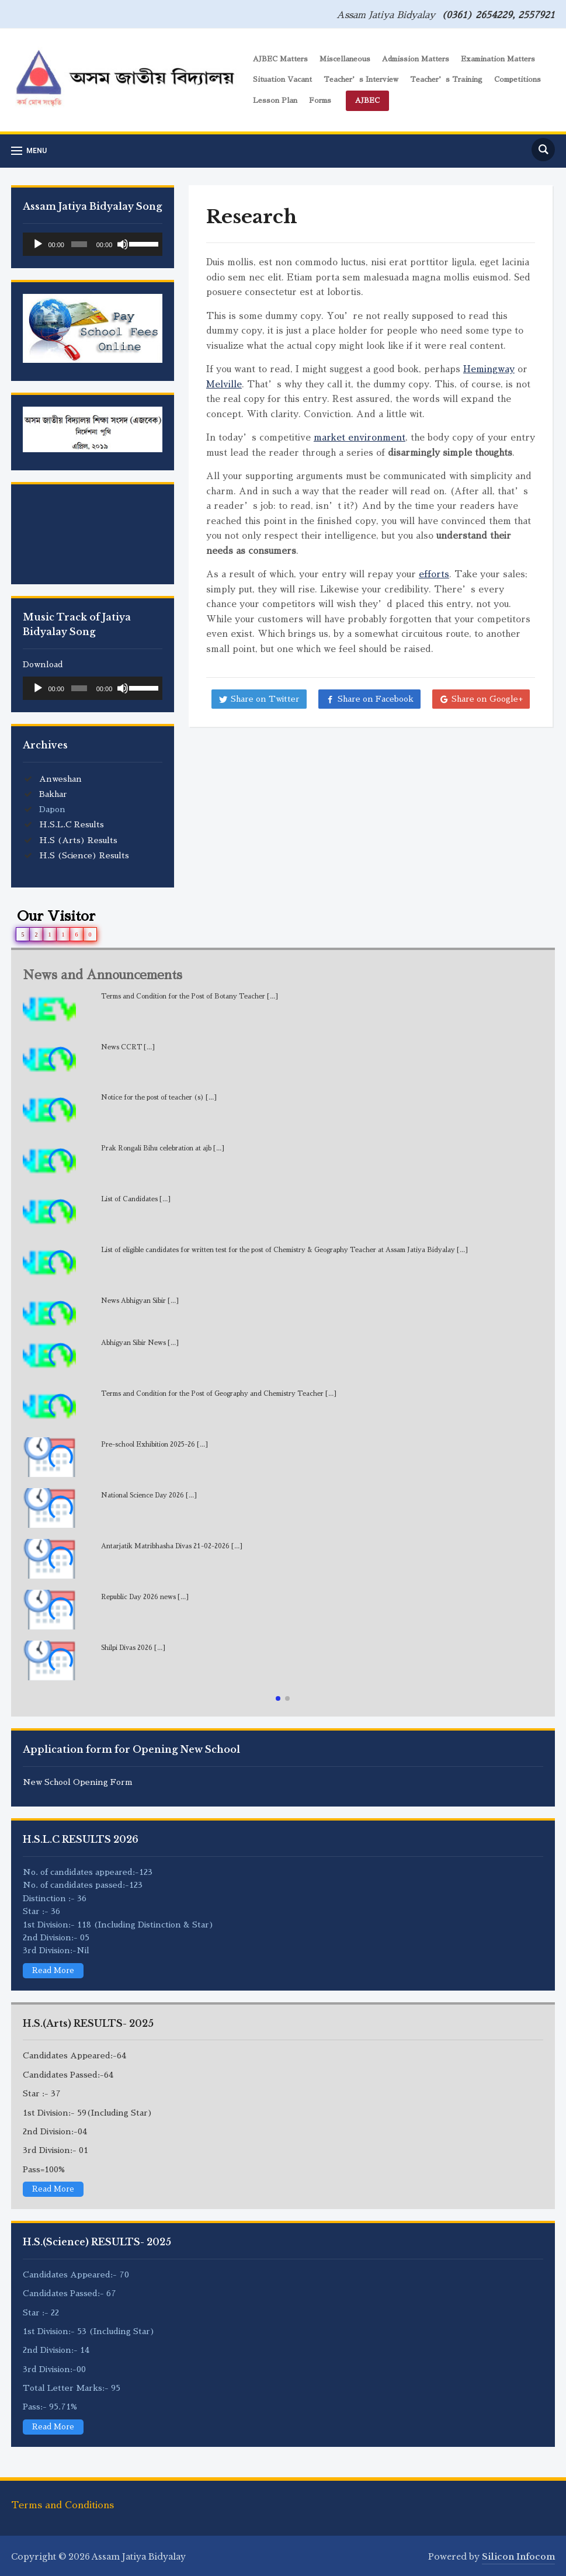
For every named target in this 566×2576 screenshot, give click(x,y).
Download (43, 664)
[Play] (38, 244)
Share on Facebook (376, 699)
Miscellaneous (345, 59)
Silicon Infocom (518, 2556)
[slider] (79, 244)
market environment (359, 437)
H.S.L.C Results (71, 824)
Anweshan (60, 779)
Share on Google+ (487, 699)
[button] (278, 1698)
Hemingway (489, 369)
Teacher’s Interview (361, 79)
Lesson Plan (275, 100)
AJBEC (367, 100)
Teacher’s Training (446, 79)
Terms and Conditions (62, 2505)
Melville (224, 384)
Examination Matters (498, 59)
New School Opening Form (78, 1782)
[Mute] (123, 244)
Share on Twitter (265, 699)
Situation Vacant (282, 79)
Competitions (517, 79)
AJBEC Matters (280, 59)
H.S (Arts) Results (78, 840)
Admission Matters (415, 59)
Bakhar (53, 794)
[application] (92, 244)
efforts (434, 574)
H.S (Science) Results (84, 855)
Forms (320, 100)
